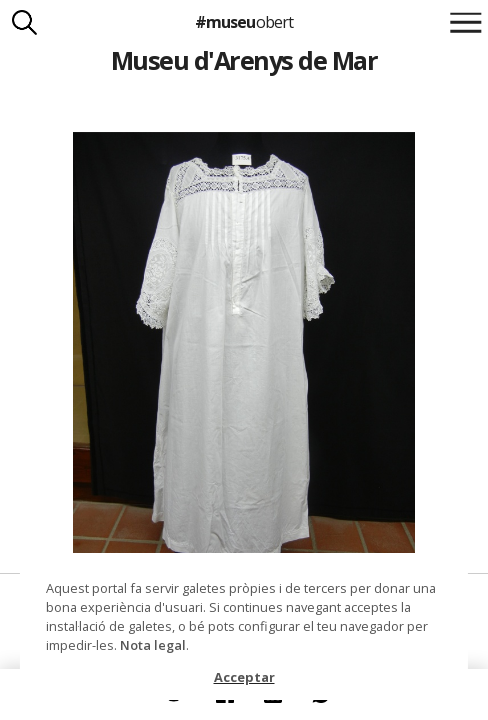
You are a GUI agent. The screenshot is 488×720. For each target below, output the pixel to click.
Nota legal (153, 645)
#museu (243, 22)
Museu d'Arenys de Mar (244, 60)
